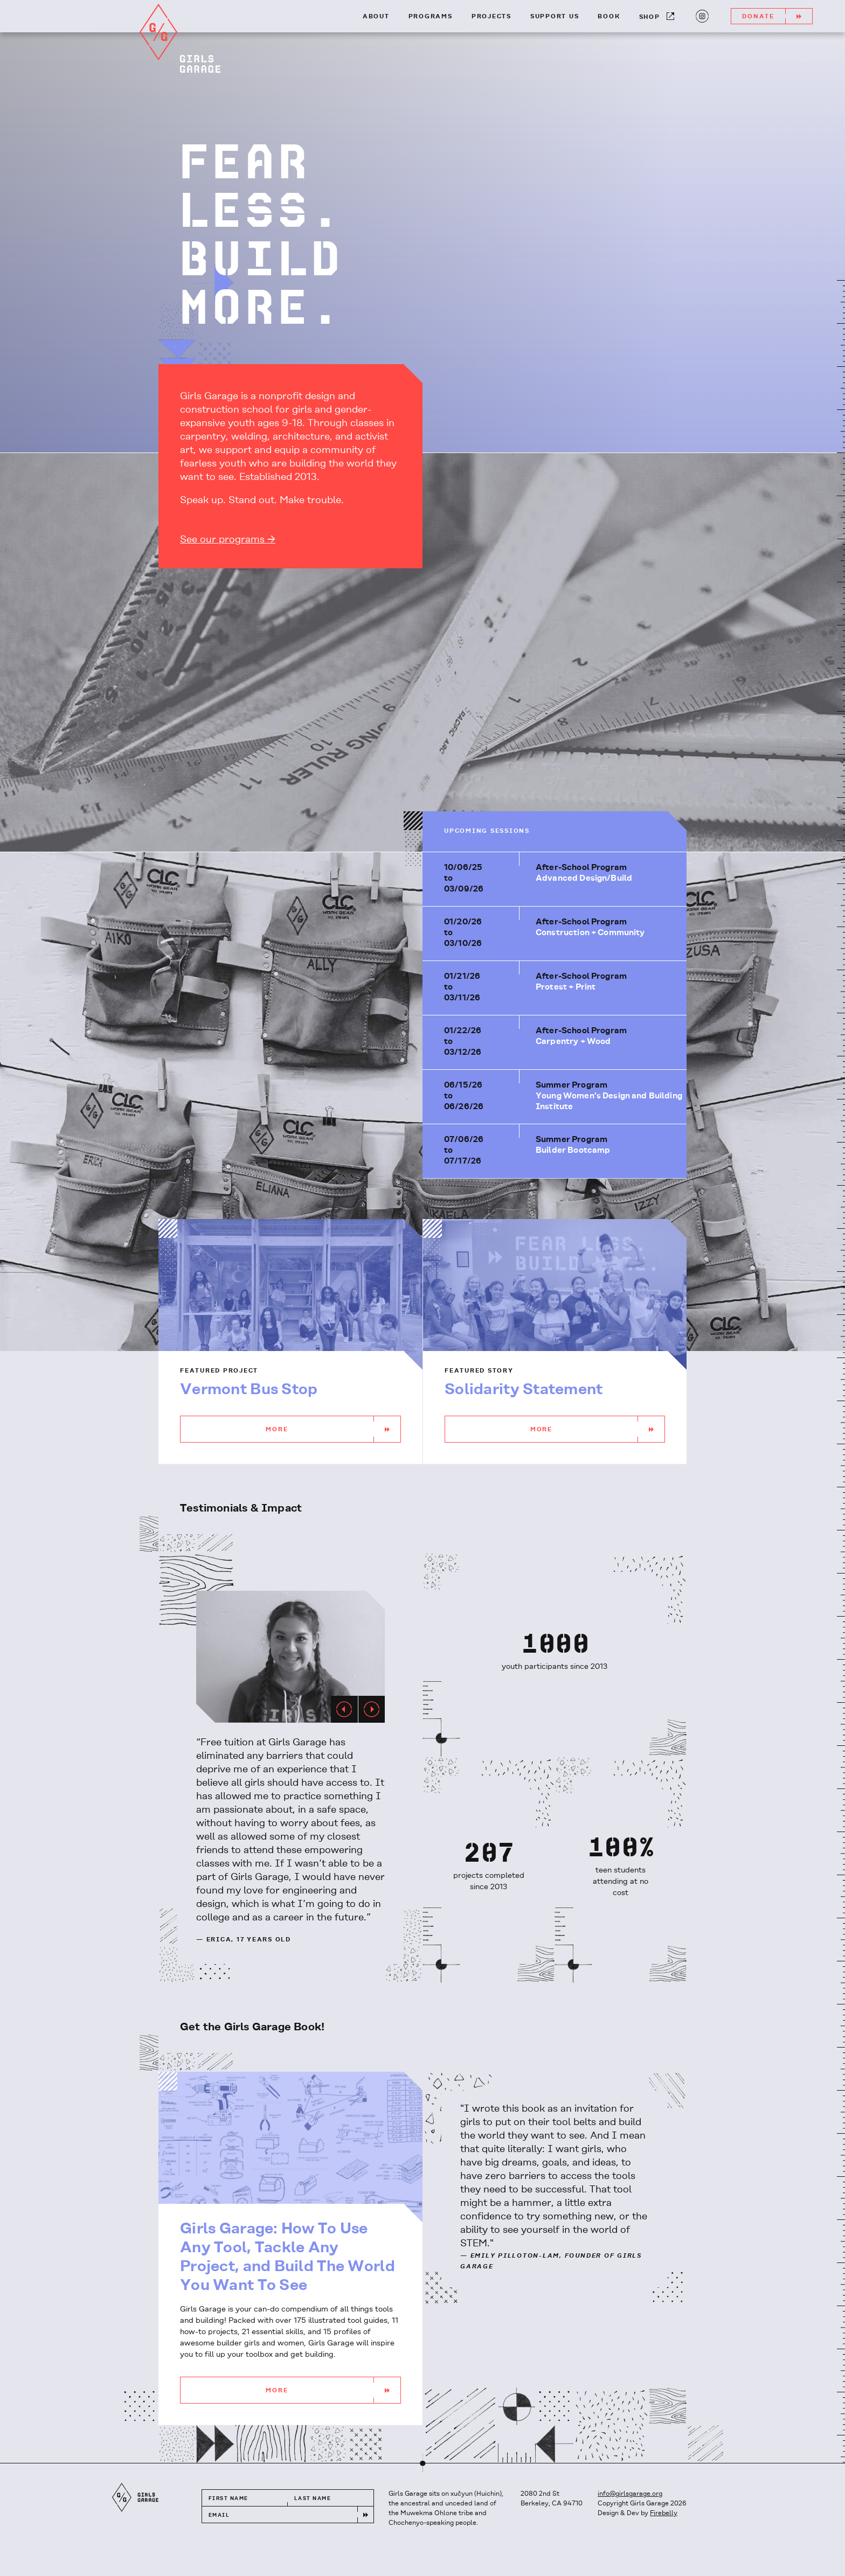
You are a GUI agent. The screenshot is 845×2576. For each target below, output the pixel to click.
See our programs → (227, 540)
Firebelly (663, 2513)
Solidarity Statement (524, 1390)
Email (219, 2515)
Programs (430, 16)
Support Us (554, 16)
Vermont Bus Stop (248, 1390)
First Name (228, 2498)
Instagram (701, 15)
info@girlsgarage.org (630, 2493)
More (333, 1429)
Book (609, 16)
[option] (290, 1657)
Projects (491, 16)
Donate (777, 16)
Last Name (312, 2498)
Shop (656, 16)
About (376, 16)
